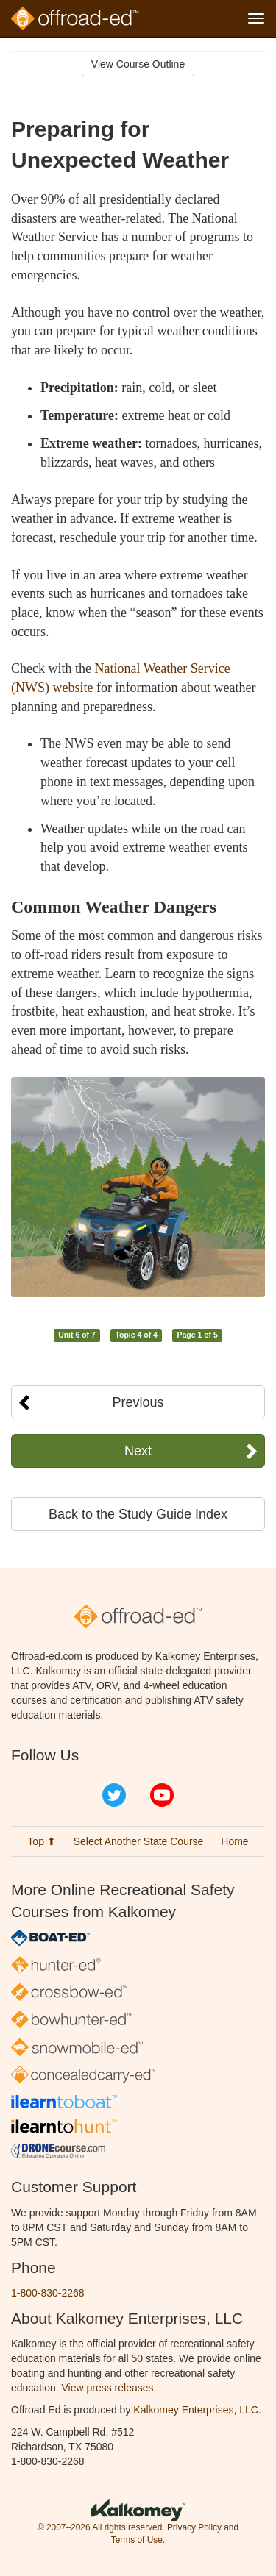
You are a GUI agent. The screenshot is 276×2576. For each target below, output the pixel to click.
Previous (137, 1402)
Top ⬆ (41, 1841)
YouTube (162, 1795)
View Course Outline (138, 64)
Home (234, 1841)
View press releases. (109, 2388)
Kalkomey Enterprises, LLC (195, 2410)
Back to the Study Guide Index (138, 1514)
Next (138, 1451)
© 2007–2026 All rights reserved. (101, 2527)
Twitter (114, 1795)
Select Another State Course (139, 1841)
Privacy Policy (194, 2527)
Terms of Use (137, 2540)
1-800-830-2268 (48, 2293)
